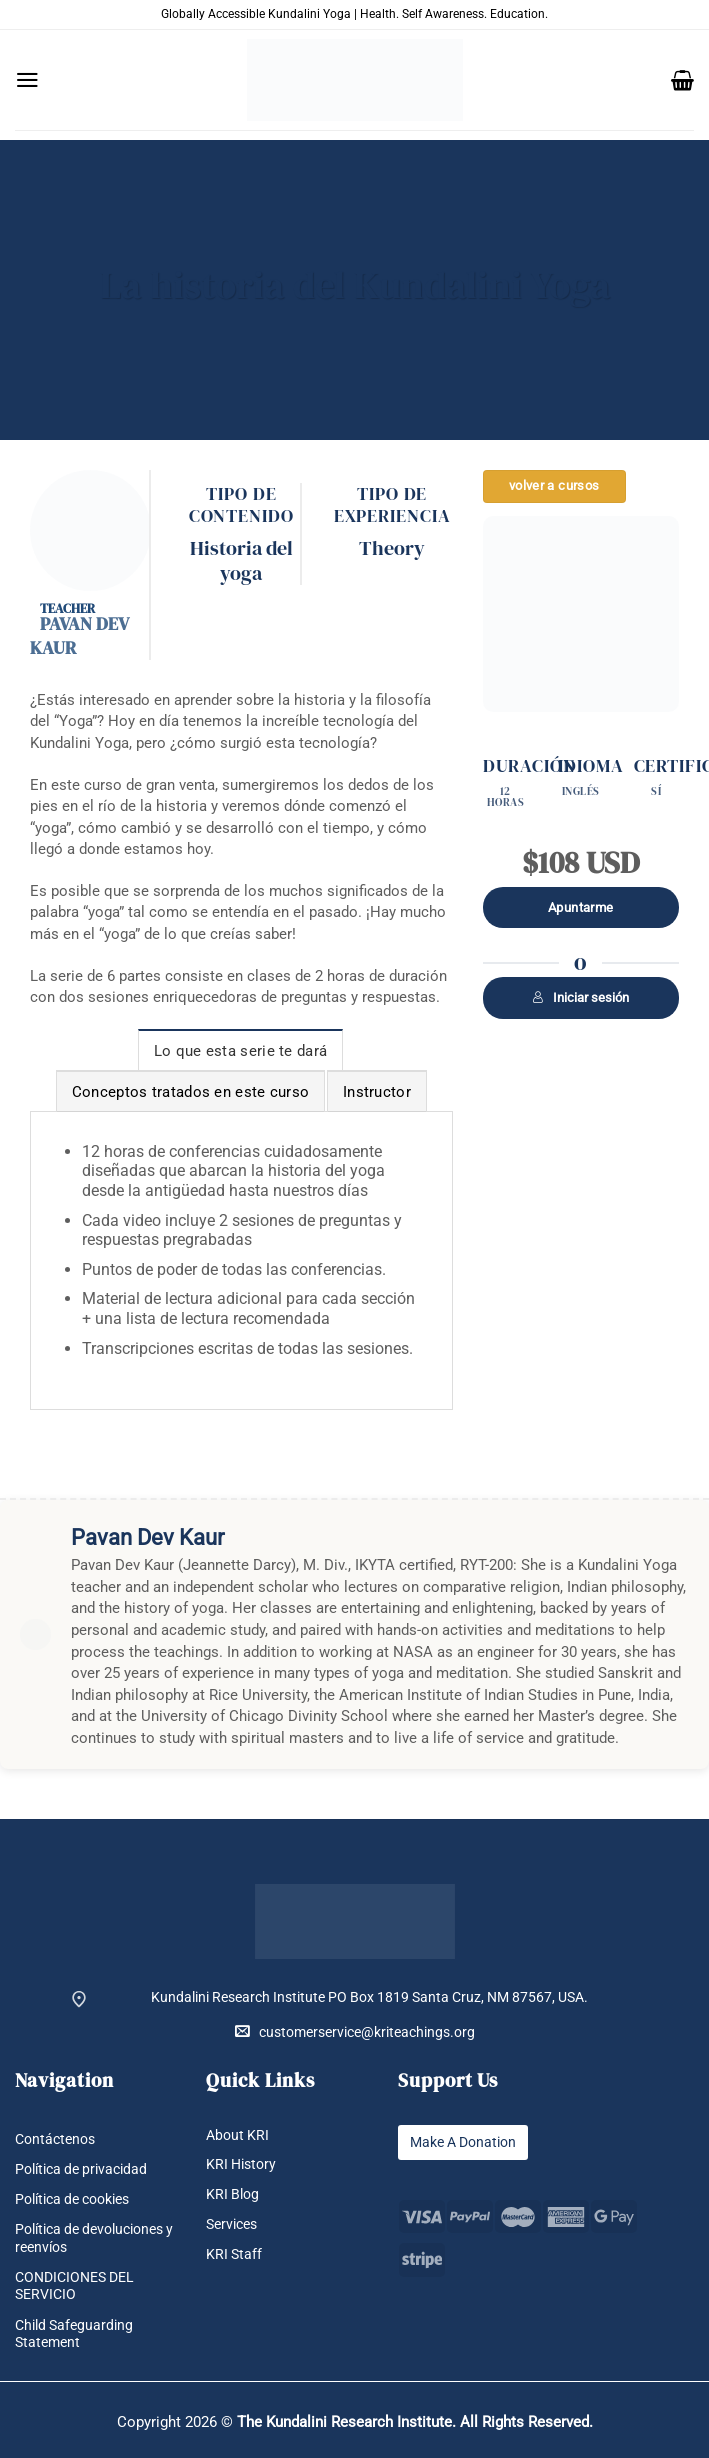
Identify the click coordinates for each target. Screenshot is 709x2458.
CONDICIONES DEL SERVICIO (74, 2286)
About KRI (237, 2135)
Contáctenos (55, 2139)
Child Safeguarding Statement (74, 2334)
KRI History (241, 2164)
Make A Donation (463, 2142)
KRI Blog (232, 2194)
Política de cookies (72, 2199)
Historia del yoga (241, 560)
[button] (27, 80)
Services (231, 2224)
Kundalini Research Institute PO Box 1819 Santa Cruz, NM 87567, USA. (369, 1997)
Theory (392, 548)
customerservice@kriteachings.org (355, 2031)
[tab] (241, 1050)
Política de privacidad (81, 2169)
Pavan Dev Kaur (79, 635)
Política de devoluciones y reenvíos (94, 2238)
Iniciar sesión (580, 997)
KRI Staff (234, 2254)
